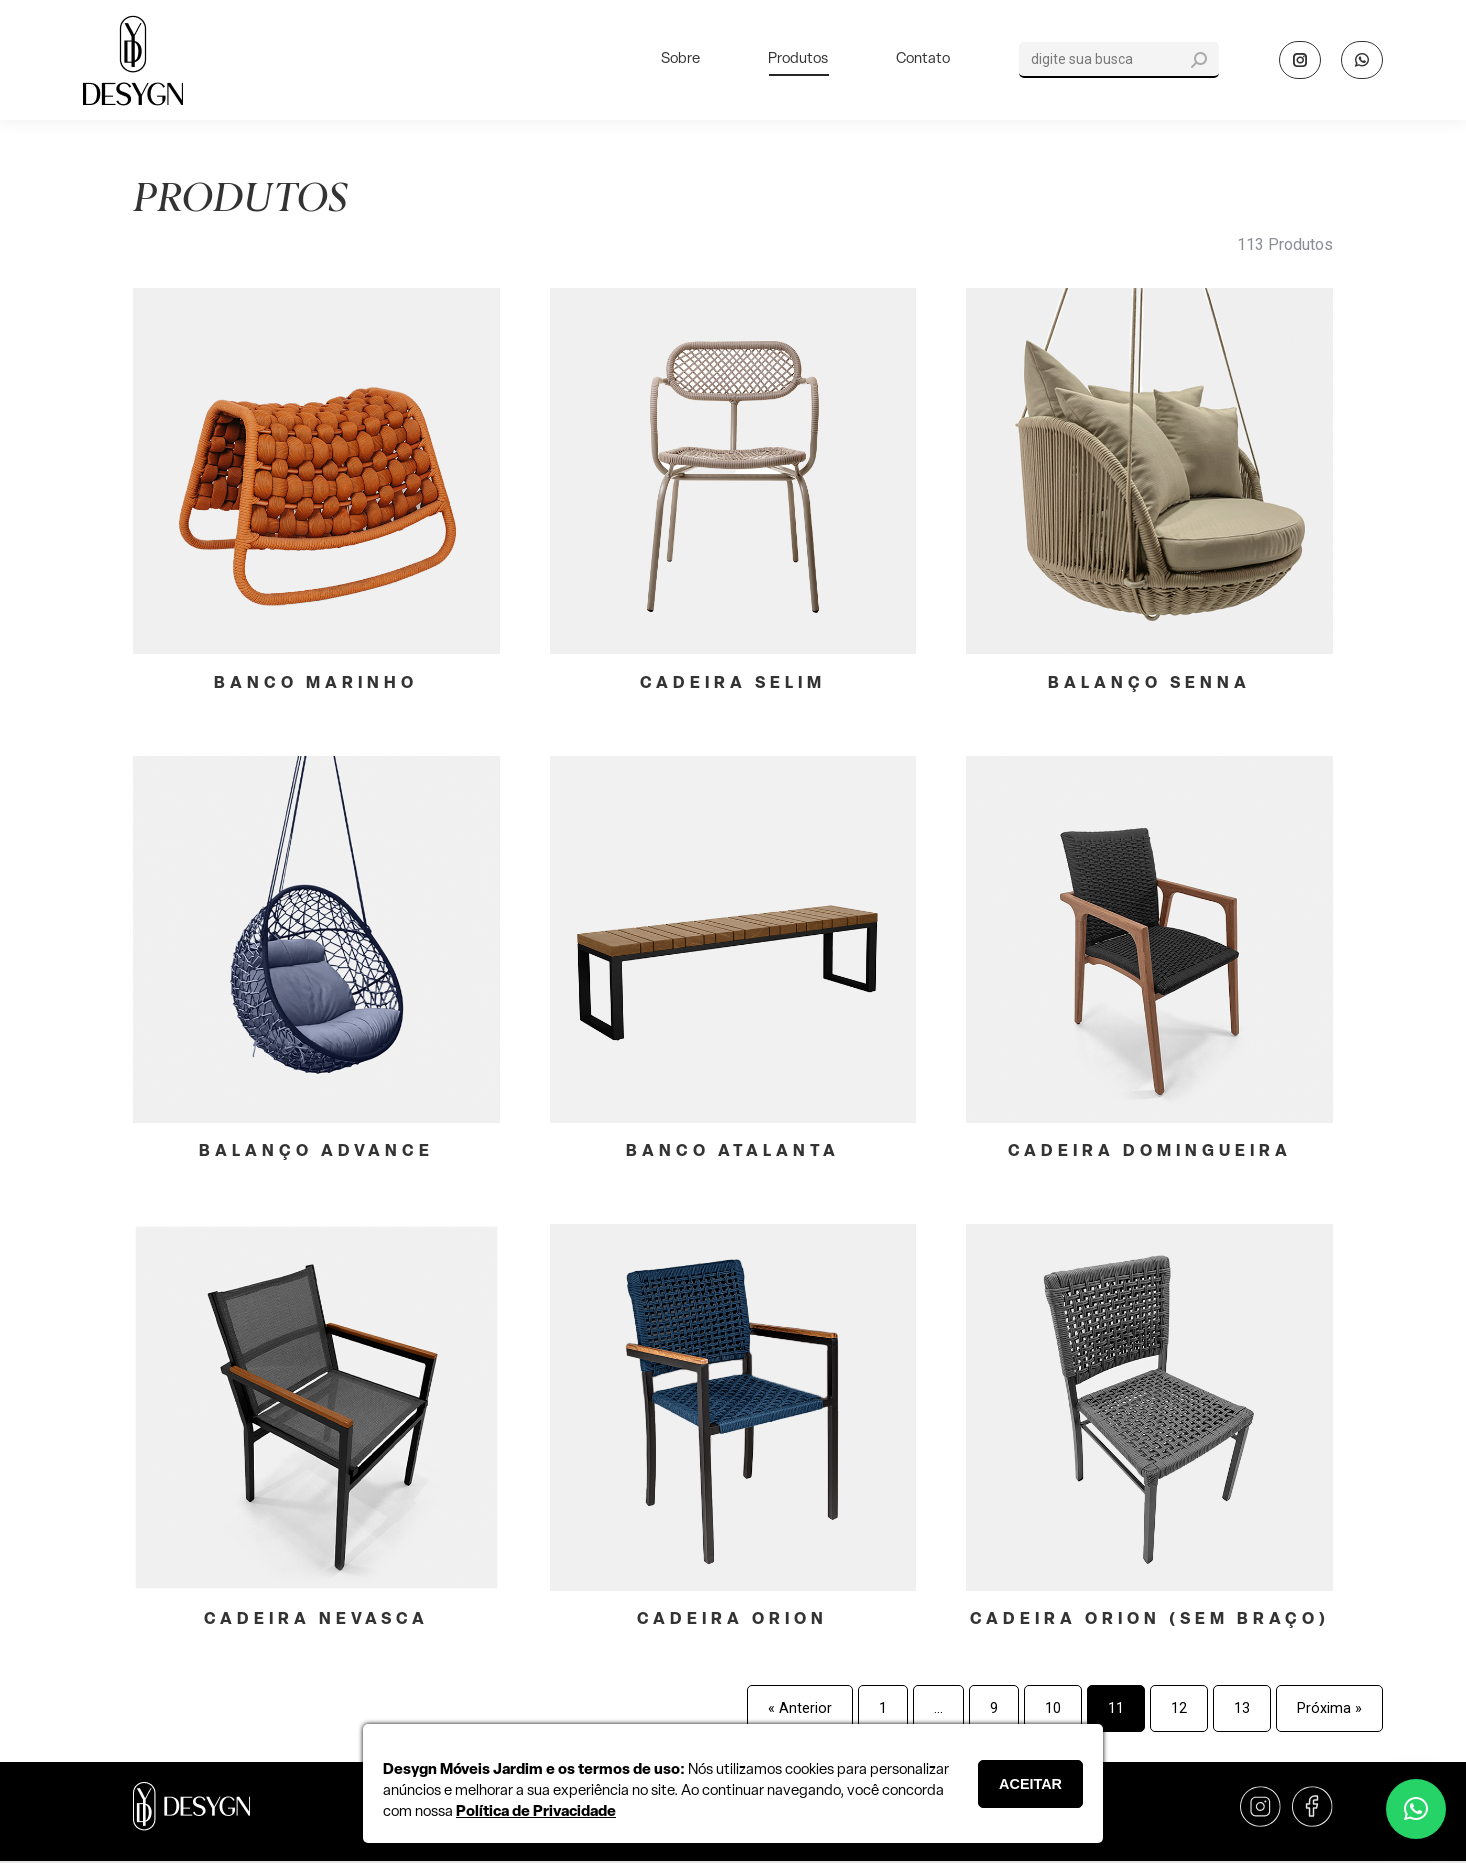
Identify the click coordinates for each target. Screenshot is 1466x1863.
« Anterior (800, 1708)
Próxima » (1329, 1708)
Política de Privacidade (536, 1812)
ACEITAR (1030, 1784)
